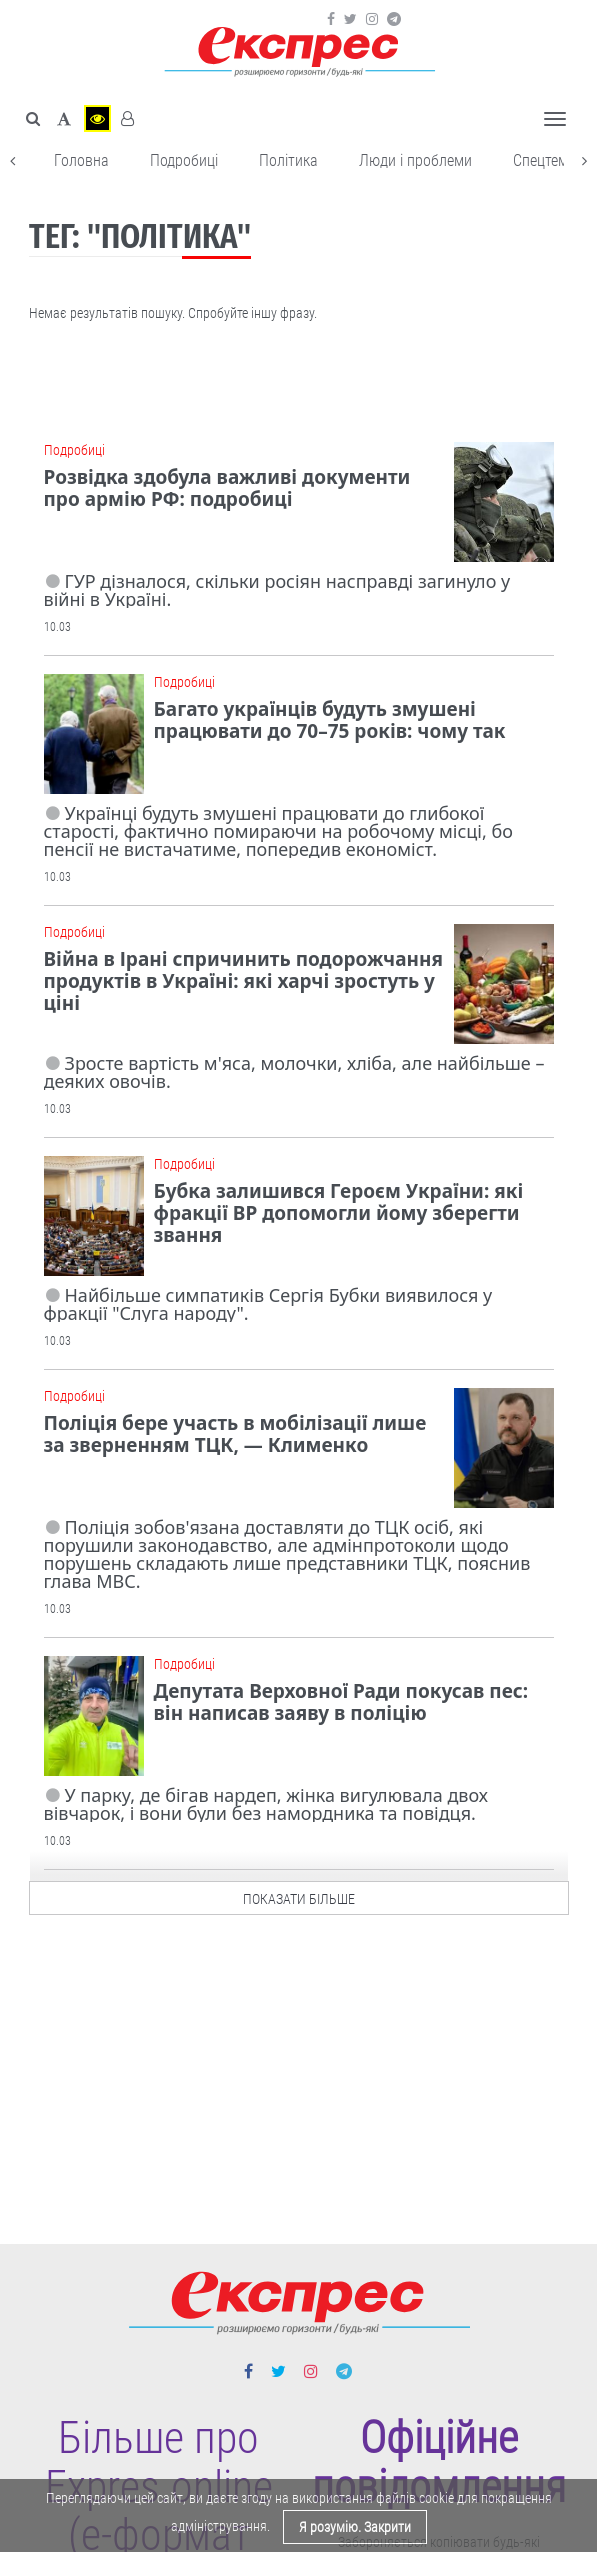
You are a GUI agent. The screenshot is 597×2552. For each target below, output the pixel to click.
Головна (81, 160)
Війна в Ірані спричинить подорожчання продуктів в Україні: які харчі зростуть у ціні (243, 981)
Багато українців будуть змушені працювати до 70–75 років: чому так (330, 720)
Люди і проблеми (415, 160)
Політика (288, 160)
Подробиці (184, 160)
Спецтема (544, 160)
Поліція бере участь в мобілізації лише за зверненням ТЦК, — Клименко (235, 1434)
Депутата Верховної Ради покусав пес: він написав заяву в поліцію (341, 1702)
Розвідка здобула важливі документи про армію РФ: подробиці (227, 488)
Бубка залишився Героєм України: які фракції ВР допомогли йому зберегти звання (339, 1213)
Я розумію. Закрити (355, 2527)
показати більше (299, 1894)
